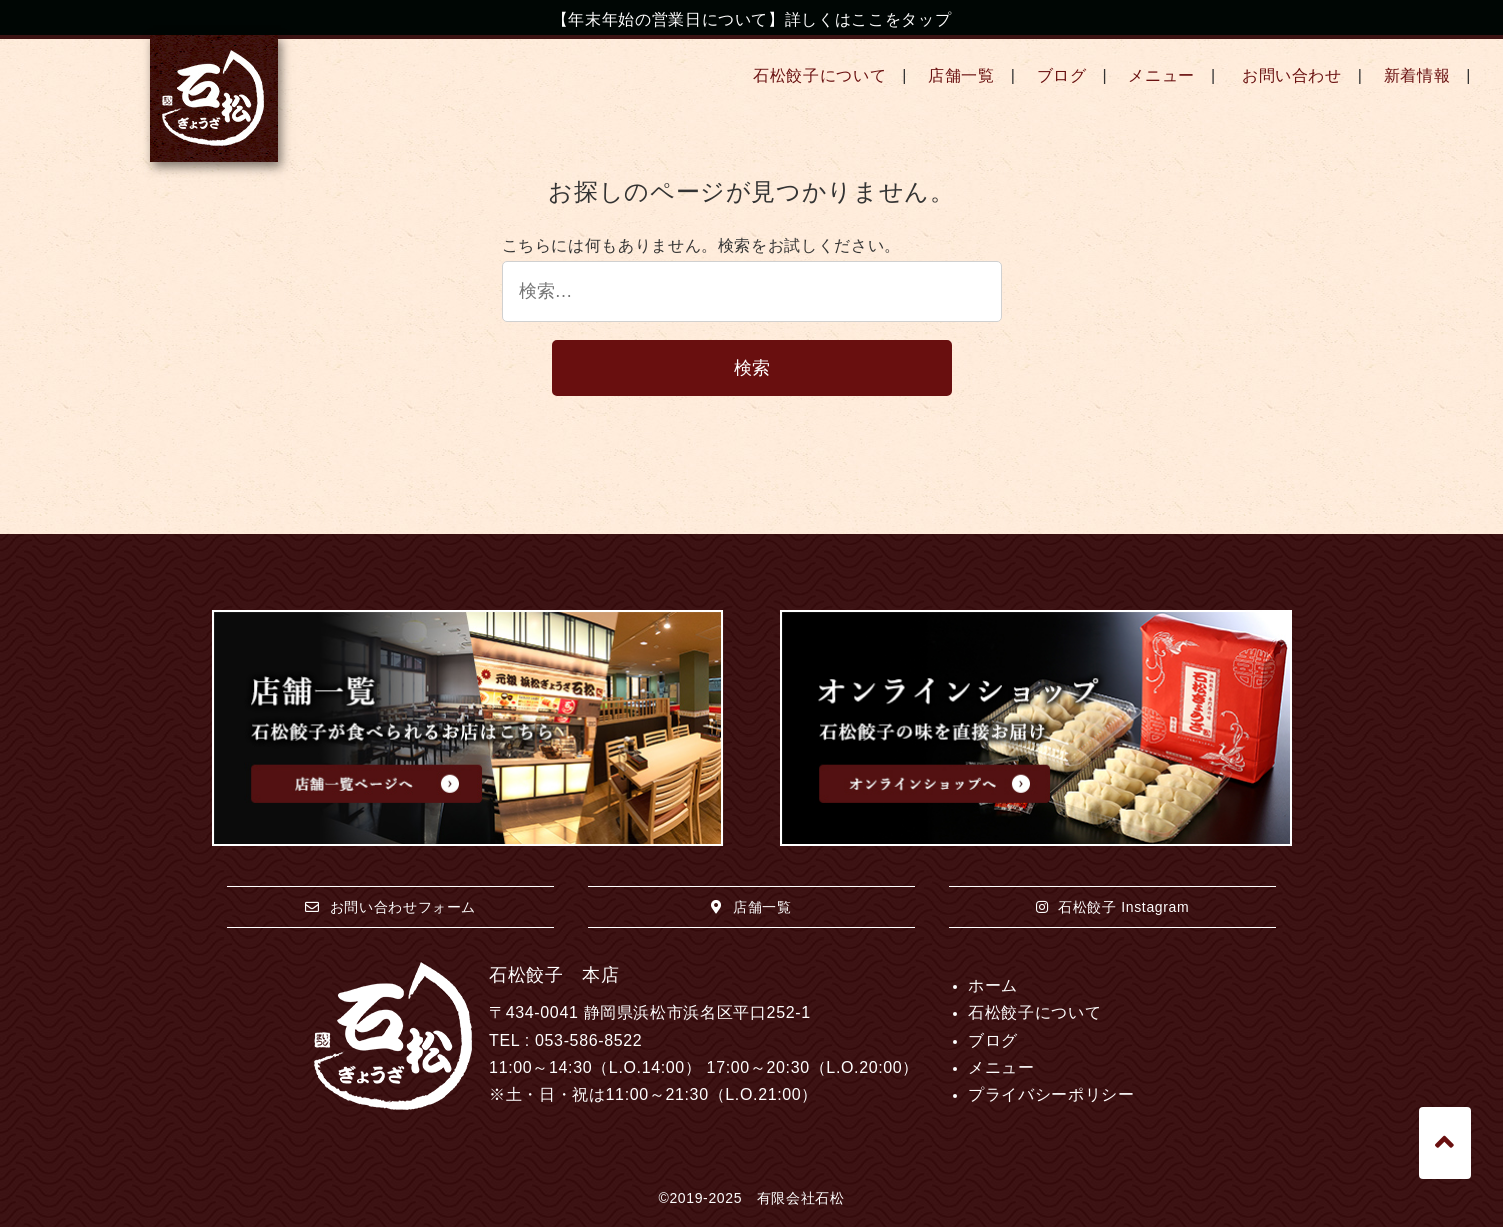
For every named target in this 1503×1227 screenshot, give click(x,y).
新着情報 (1417, 75)
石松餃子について (819, 75)
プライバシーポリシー (1051, 1094)
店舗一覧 (961, 75)
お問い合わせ (1292, 75)
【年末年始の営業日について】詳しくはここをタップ (751, 19)
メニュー (1161, 75)
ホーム (993, 985)
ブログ (1062, 75)
